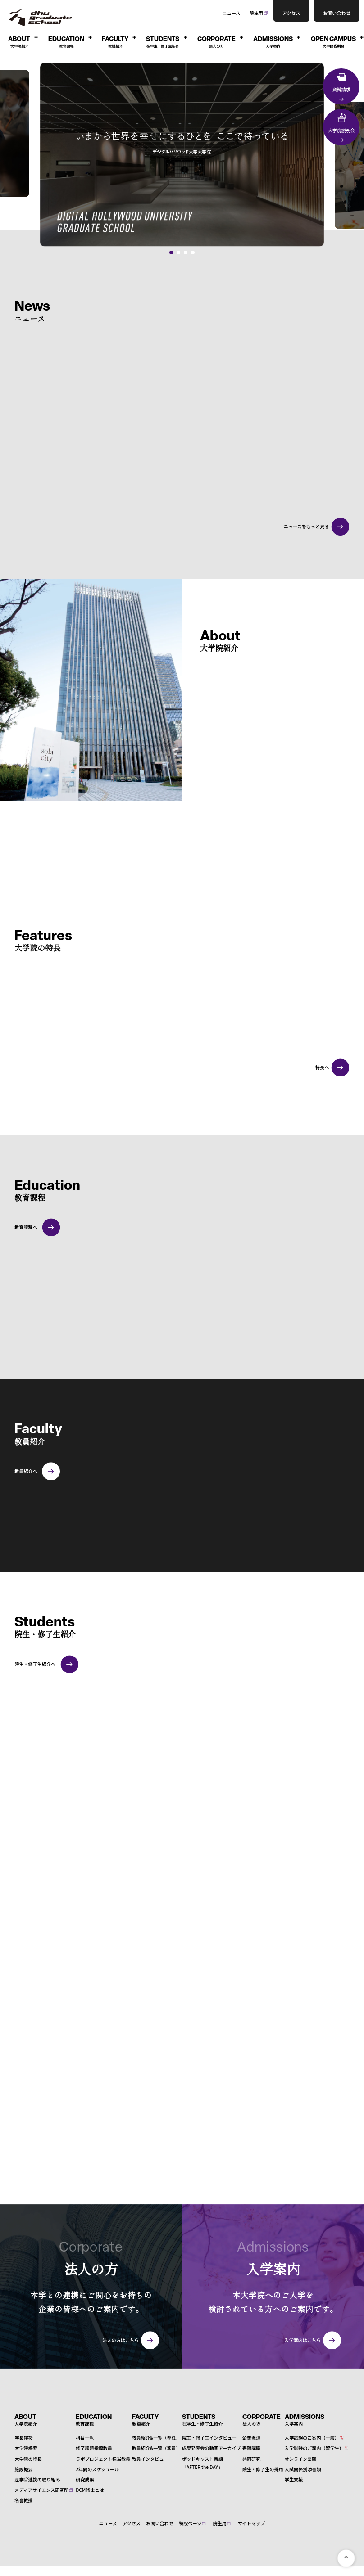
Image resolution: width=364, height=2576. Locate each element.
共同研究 (251, 2457)
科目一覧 (85, 2436)
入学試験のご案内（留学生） (314, 2447)
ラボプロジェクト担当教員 (103, 2457)
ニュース (232, 12)
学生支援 (294, 2478)
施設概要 (23, 2467)
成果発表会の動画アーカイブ (211, 2447)
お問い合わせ (159, 2522)
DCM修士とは (90, 2489)
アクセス (132, 2522)
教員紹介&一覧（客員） (156, 2447)
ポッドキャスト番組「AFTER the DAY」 (202, 2461)
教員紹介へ (25, 1470)
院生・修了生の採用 (262, 2467)
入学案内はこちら (302, 2339)
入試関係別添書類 (303, 2467)
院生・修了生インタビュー (209, 2436)
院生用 (256, 12)
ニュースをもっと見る (306, 526)
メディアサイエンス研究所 (41, 2489)
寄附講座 (251, 2447)
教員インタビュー (150, 2457)
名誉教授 (23, 2499)
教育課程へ (25, 1226)
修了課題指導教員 (94, 2447)
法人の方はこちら (120, 2339)
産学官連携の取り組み (37, 2478)
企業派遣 (251, 2436)
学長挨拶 (23, 2436)
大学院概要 (25, 2447)
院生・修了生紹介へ (34, 1662)
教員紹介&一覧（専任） (156, 2436)
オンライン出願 (301, 2457)
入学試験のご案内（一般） (312, 2436)
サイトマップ (251, 2522)
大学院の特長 (28, 2457)
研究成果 (85, 2478)
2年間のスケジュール (97, 2467)
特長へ (322, 1066)
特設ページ (190, 2522)
